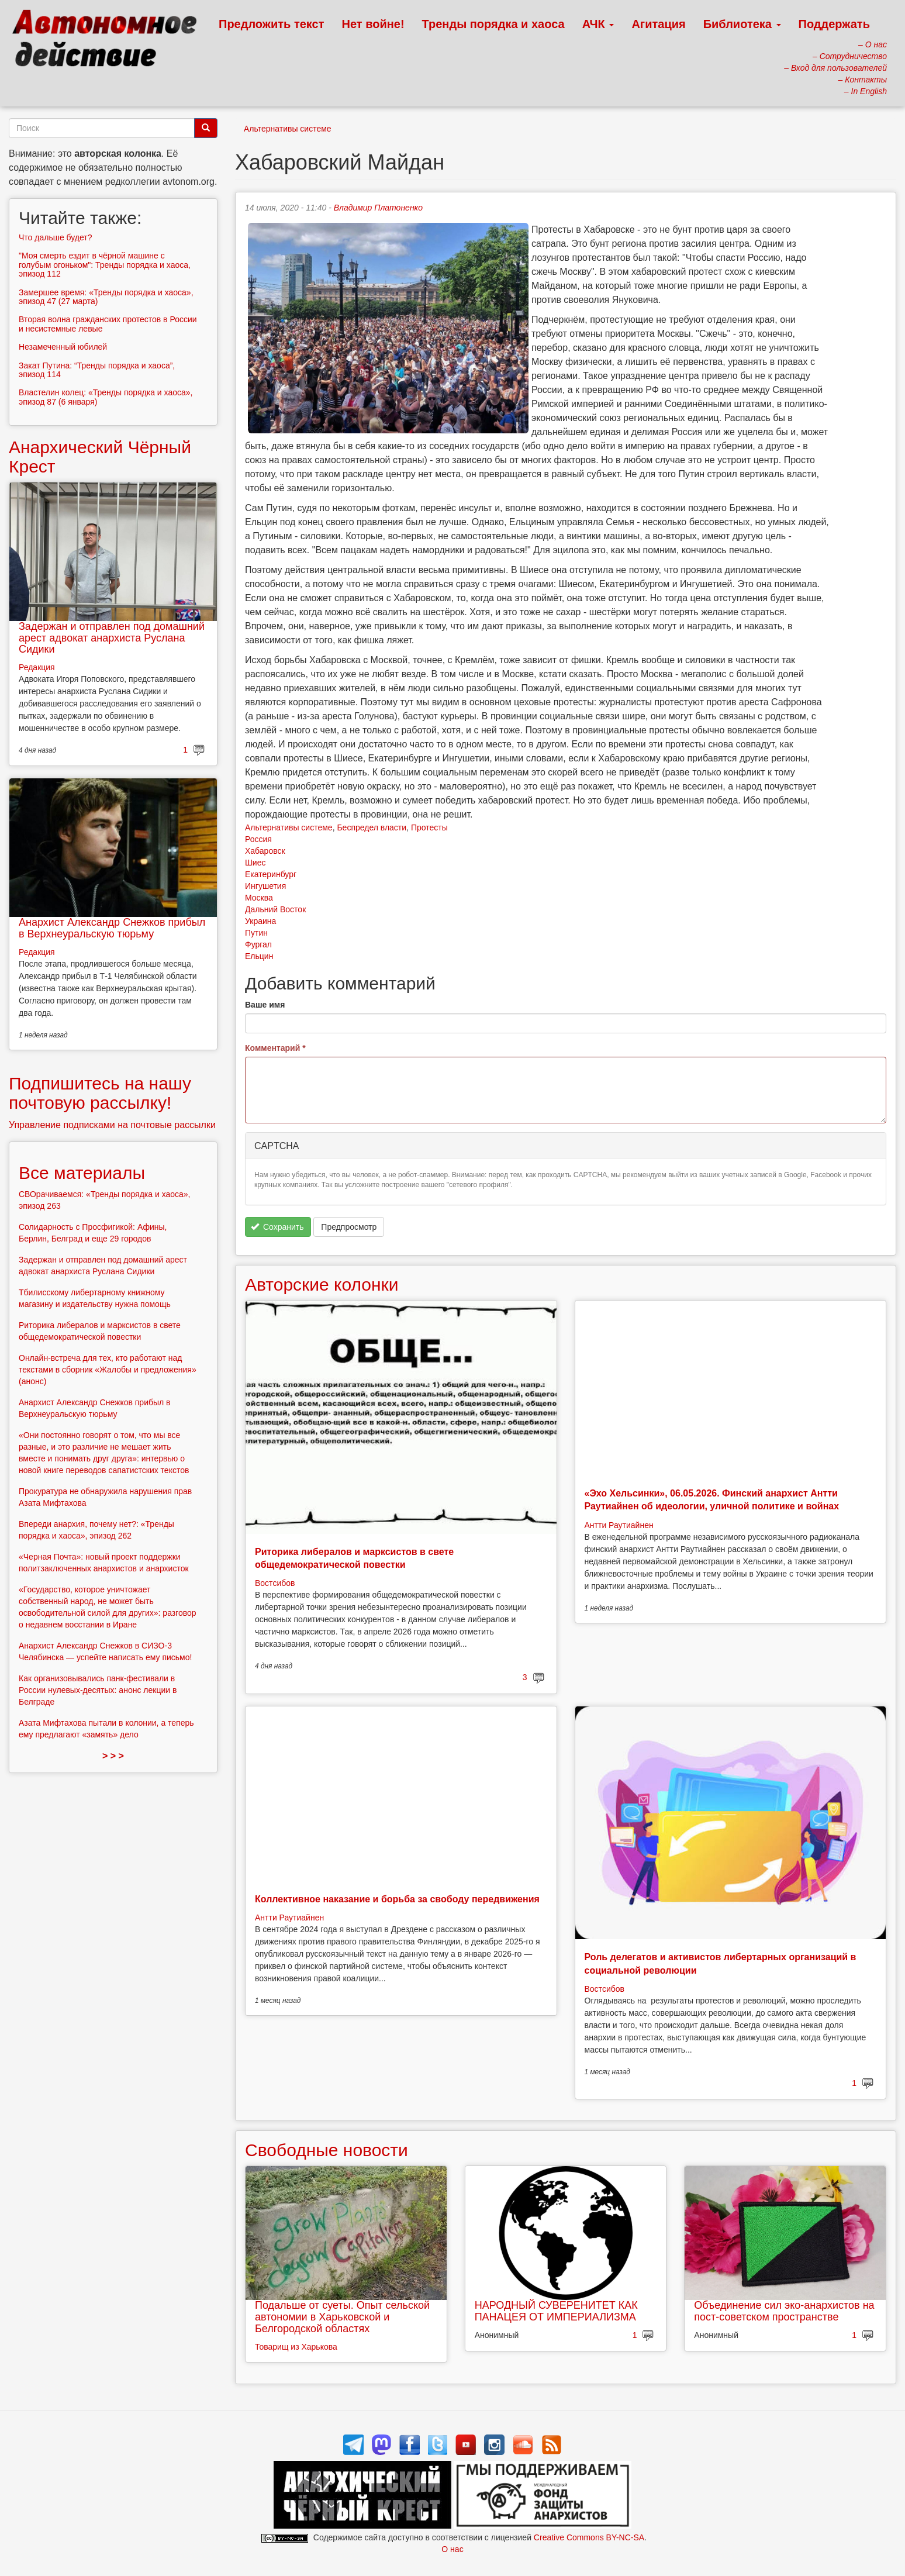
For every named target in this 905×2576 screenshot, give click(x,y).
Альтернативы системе (287, 128)
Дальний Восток (275, 909)
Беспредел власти (371, 827)
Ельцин (259, 956)
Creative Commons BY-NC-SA (589, 2537)
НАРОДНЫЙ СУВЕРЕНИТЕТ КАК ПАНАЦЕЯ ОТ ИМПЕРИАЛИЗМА (556, 2311)
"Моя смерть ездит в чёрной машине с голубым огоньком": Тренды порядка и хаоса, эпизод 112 (105, 264)
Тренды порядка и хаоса (493, 24)
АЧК (598, 24)
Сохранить (277, 1227)
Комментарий (275, 1048)
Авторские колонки (321, 1284)
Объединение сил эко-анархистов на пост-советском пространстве (784, 2311)
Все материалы (82, 1172)
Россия (258, 839)
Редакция (37, 667)
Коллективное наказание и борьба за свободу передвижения (397, 1899)
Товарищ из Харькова (296, 2346)
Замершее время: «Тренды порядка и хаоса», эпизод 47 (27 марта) (106, 297)
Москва (259, 897)
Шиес (255, 862)
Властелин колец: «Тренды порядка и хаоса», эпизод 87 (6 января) (105, 397)
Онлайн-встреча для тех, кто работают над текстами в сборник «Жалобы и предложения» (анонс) (107, 1369)
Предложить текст (271, 24)
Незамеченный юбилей (63, 346)
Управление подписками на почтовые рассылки (112, 1125)
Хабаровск (265, 851)
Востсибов (275, 1583)
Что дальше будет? (55, 237)
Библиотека (742, 24)
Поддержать (834, 24)
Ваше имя (265, 1004)
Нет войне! (373, 24)
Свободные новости (326, 2150)
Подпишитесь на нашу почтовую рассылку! (100, 1093)
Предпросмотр (348, 1227)
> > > (113, 1756)
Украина (260, 921)
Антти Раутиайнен (619, 1525)
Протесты (429, 827)
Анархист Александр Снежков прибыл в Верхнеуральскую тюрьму (112, 928)
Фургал (258, 944)
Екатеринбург (270, 874)
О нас (452, 2549)
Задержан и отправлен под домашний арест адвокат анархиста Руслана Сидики (112, 638)
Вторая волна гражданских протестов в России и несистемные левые (108, 324)
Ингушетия (265, 886)
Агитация (658, 24)
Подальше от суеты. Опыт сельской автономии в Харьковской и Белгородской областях (342, 2316)
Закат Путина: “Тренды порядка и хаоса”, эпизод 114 (97, 370)
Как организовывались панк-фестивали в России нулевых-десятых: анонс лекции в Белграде (98, 1690)
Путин (256, 932)
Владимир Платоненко (378, 207)
